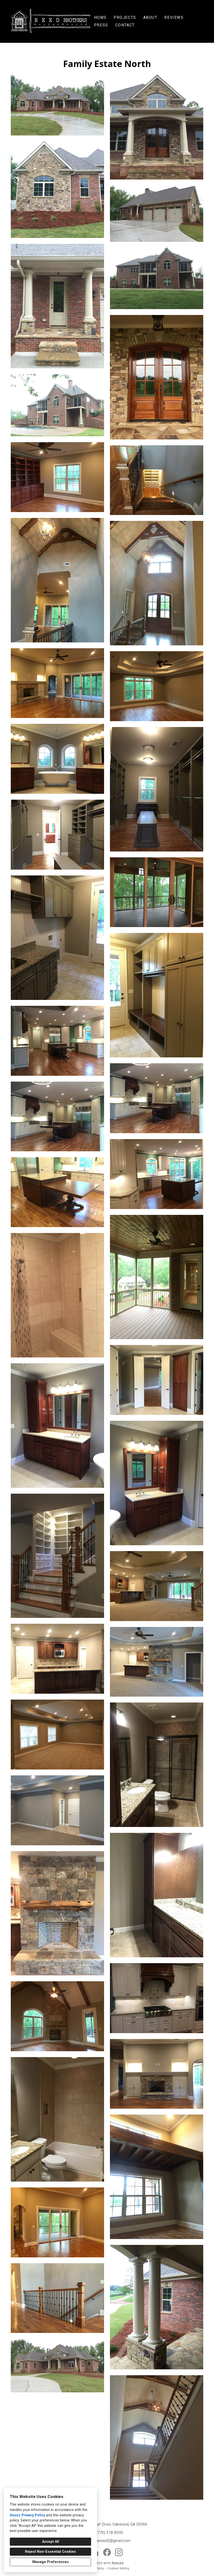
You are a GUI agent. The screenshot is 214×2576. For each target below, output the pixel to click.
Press (101, 25)
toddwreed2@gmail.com (110, 2540)
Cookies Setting (118, 2568)
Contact (125, 25)
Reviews (173, 17)
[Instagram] (119, 2552)
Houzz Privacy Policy (27, 2515)
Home (100, 17)
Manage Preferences (50, 2562)
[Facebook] (107, 2552)
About (150, 17)
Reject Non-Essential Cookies (50, 2552)
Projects (125, 17)
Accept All (50, 2542)
